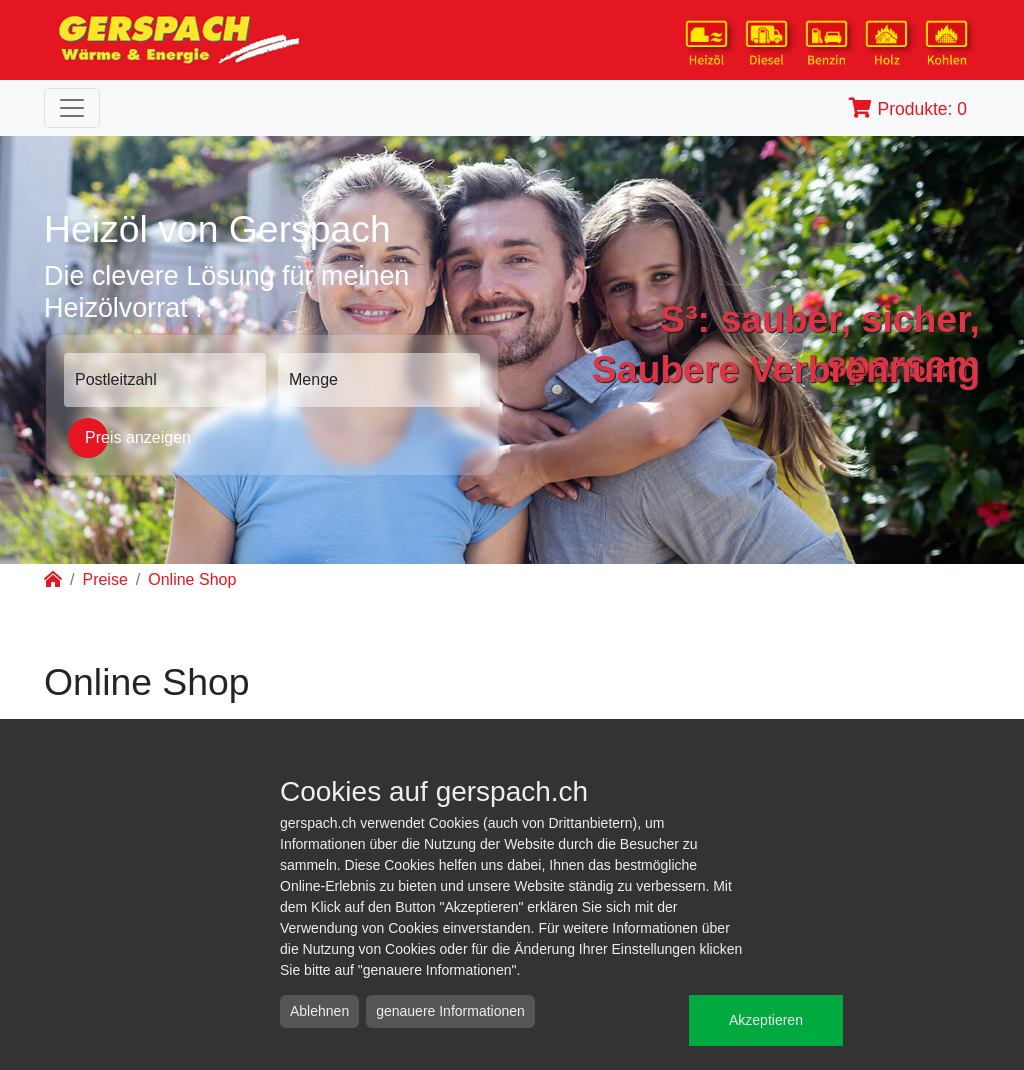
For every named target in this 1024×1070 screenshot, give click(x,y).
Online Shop (192, 579)
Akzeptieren (766, 1020)
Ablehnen (319, 1011)
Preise (104, 579)
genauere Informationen (450, 1011)
